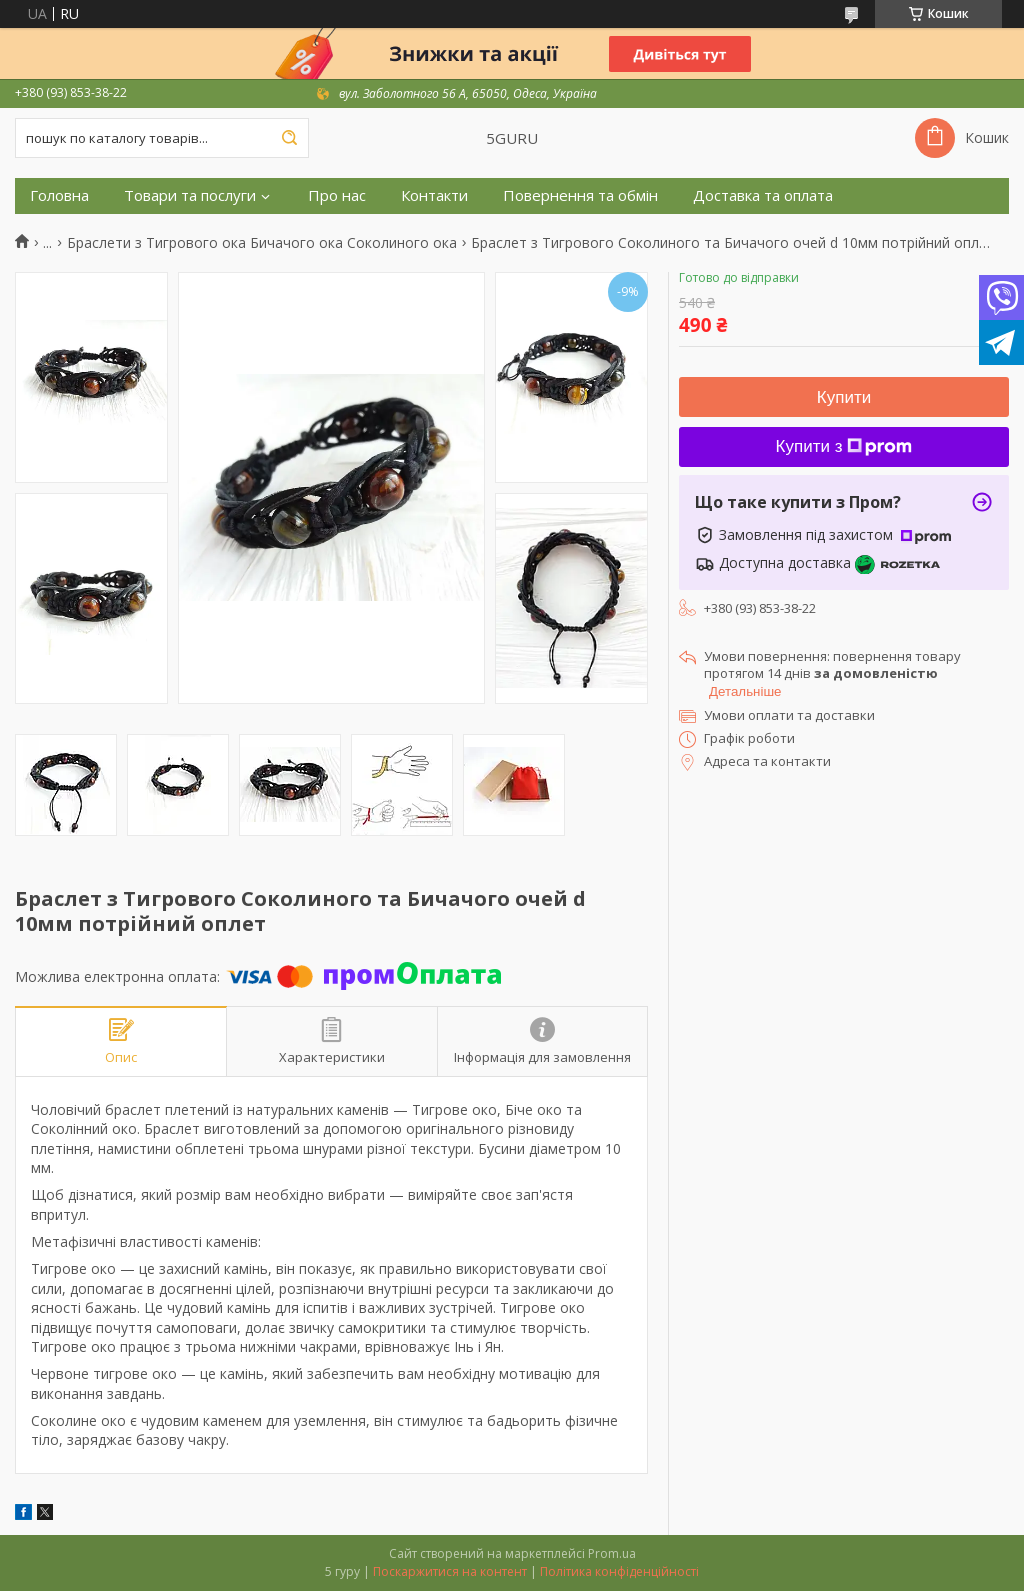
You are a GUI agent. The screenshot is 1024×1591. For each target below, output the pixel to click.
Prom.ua (612, 1553)
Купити (844, 397)
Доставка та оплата (763, 195)
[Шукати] (289, 138)
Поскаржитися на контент (450, 1571)
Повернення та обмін (580, 195)
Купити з (844, 446)
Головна (59, 195)
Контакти (434, 195)
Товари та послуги (190, 195)
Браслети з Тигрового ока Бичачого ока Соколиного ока (262, 243)
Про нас (337, 195)
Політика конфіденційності (619, 1571)
